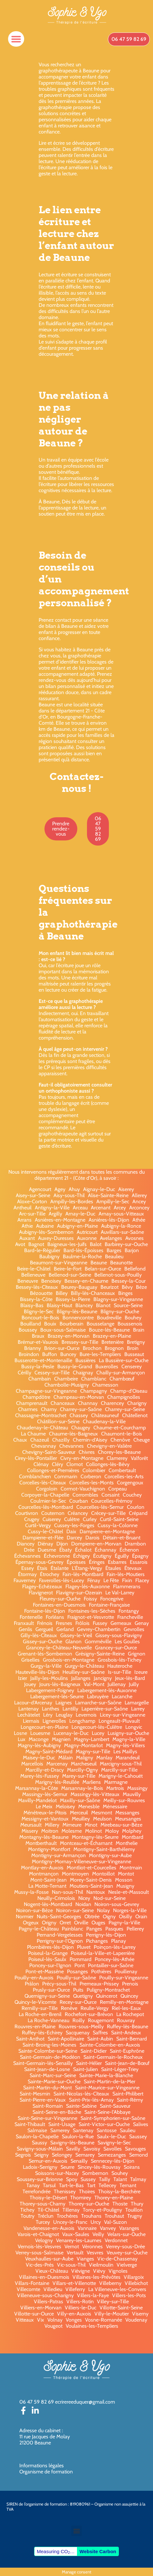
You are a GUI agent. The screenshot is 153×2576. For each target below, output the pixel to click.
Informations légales (41, 2465)
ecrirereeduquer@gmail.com (85, 2402)
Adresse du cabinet (40, 2430)
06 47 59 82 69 (36, 2402)
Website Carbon (98, 2551)
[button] (16, 39)
